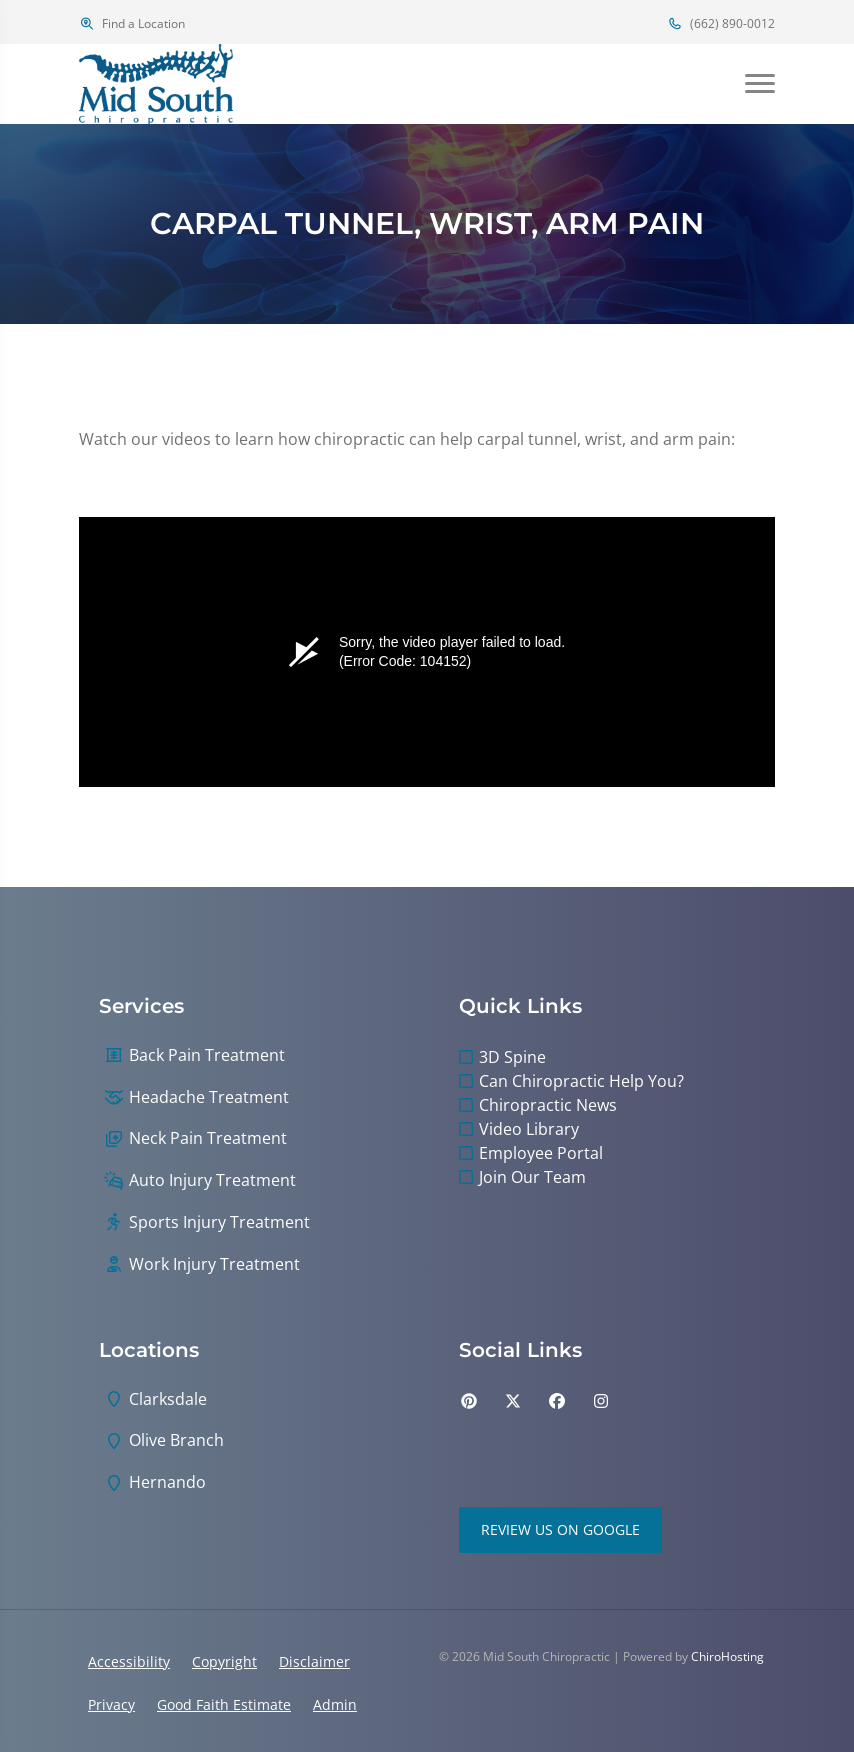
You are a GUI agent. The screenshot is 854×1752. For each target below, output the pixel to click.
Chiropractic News (548, 1105)
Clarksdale (168, 1399)
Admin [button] (335, 1704)
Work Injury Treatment (214, 1264)
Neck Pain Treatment (208, 1138)
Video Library (529, 1129)
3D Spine (512, 1057)
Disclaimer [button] (314, 1661)
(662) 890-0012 (721, 23)
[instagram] (601, 1401)
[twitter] (513, 1401)
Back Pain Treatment (207, 1055)
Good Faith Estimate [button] (224, 1704)
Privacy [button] (111, 1704)
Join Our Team (532, 1177)
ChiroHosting (727, 1656)
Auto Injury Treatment (212, 1180)
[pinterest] (469, 1401)
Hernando (167, 1482)
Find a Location (132, 23)
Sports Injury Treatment (219, 1222)
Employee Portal (541, 1153)
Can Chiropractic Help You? (581, 1081)
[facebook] (557, 1401)
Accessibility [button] (129, 1661)
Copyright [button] (224, 1661)
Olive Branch (176, 1440)
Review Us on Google (560, 1529)
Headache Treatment (209, 1097)
